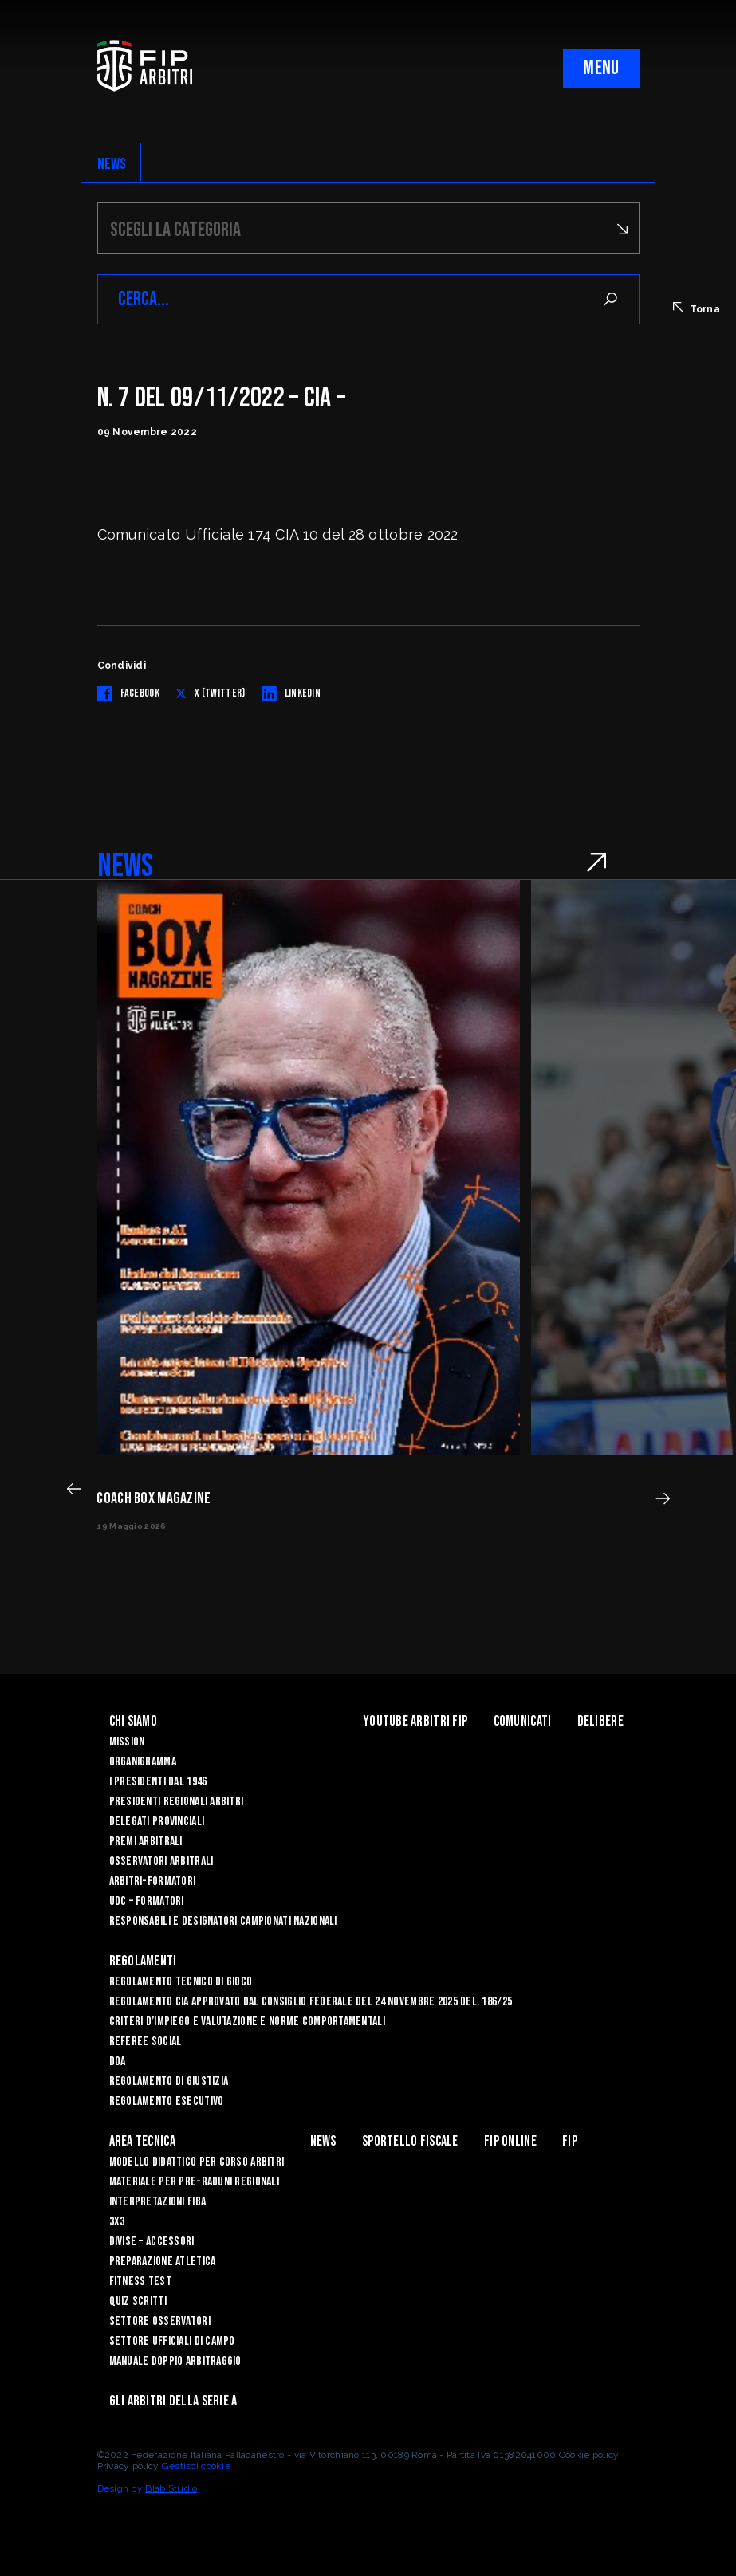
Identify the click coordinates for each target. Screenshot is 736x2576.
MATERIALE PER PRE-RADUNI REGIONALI (194, 2181)
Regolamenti (143, 1961)
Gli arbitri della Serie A (173, 2401)
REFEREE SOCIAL (145, 2041)
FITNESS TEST (140, 2281)
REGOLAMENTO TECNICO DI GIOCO (181, 1981)
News (323, 2141)
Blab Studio (171, 2488)
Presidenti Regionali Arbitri (176, 1801)
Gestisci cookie (196, 2466)
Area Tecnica (142, 2141)
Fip (569, 2141)
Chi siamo (133, 1721)
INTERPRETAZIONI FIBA (158, 2201)
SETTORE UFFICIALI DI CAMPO (172, 2341)
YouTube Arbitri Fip (415, 1721)
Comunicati (523, 1721)
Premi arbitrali (146, 1841)
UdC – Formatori (146, 1901)
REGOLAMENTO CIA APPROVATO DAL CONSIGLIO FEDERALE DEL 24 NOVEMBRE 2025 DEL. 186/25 (311, 2001)
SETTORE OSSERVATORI (160, 2321)
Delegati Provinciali (157, 1821)
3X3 (117, 2221)
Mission (127, 1741)
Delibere (600, 1721)
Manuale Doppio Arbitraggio (175, 2361)
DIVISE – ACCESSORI (152, 2241)
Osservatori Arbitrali (161, 1861)
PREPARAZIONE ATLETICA (162, 2261)
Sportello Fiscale (410, 2141)
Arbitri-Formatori (152, 1881)
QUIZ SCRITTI (138, 2301)
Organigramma (142, 1761)
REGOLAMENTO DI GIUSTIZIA (169, 2081)
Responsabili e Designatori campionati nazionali (223, 1921)
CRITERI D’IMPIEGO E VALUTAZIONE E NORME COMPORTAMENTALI (247, 2021)
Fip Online (510, 2141)
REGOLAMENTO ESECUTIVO (166, 2101)
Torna (696, 308)
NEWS (112, 164)
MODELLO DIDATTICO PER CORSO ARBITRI (197, 2162)
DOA (117, 2061)
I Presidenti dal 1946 (158, 1781)
